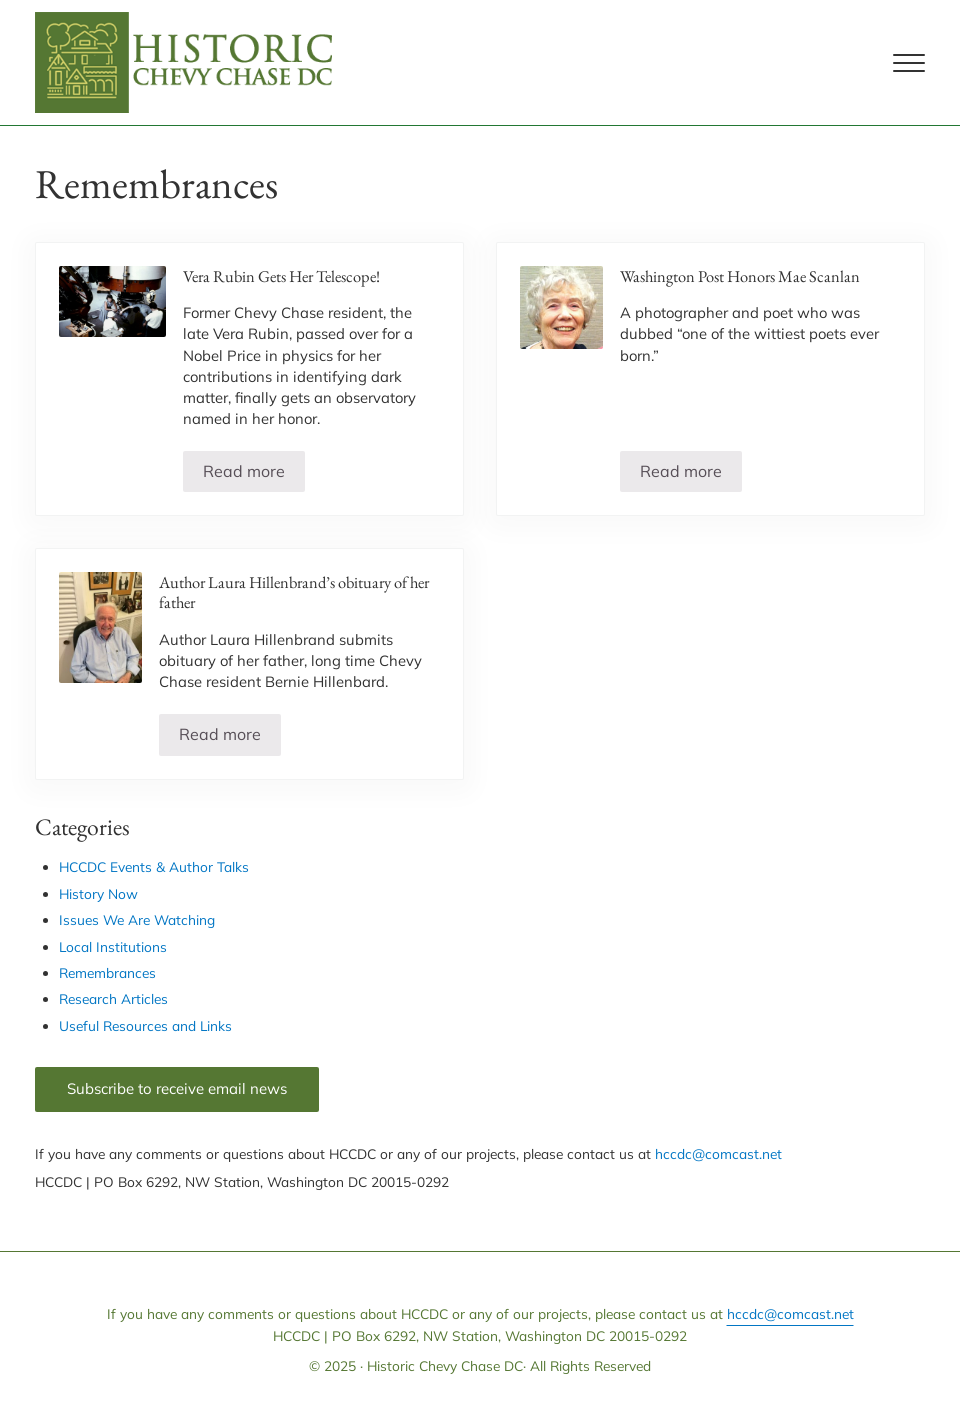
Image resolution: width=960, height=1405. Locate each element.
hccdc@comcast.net (718, 1153)
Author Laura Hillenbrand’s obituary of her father (294, 593)
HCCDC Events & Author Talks (154, 866)
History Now (98, 893)
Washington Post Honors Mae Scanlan (740, 276)
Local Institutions (113, 946)
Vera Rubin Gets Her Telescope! (281, 276)
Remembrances (107, 972)
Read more (254, 475)
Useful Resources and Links (145, 1025)
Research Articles (113, 998)
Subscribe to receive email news (177, 1088)
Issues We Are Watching (137, 919)
